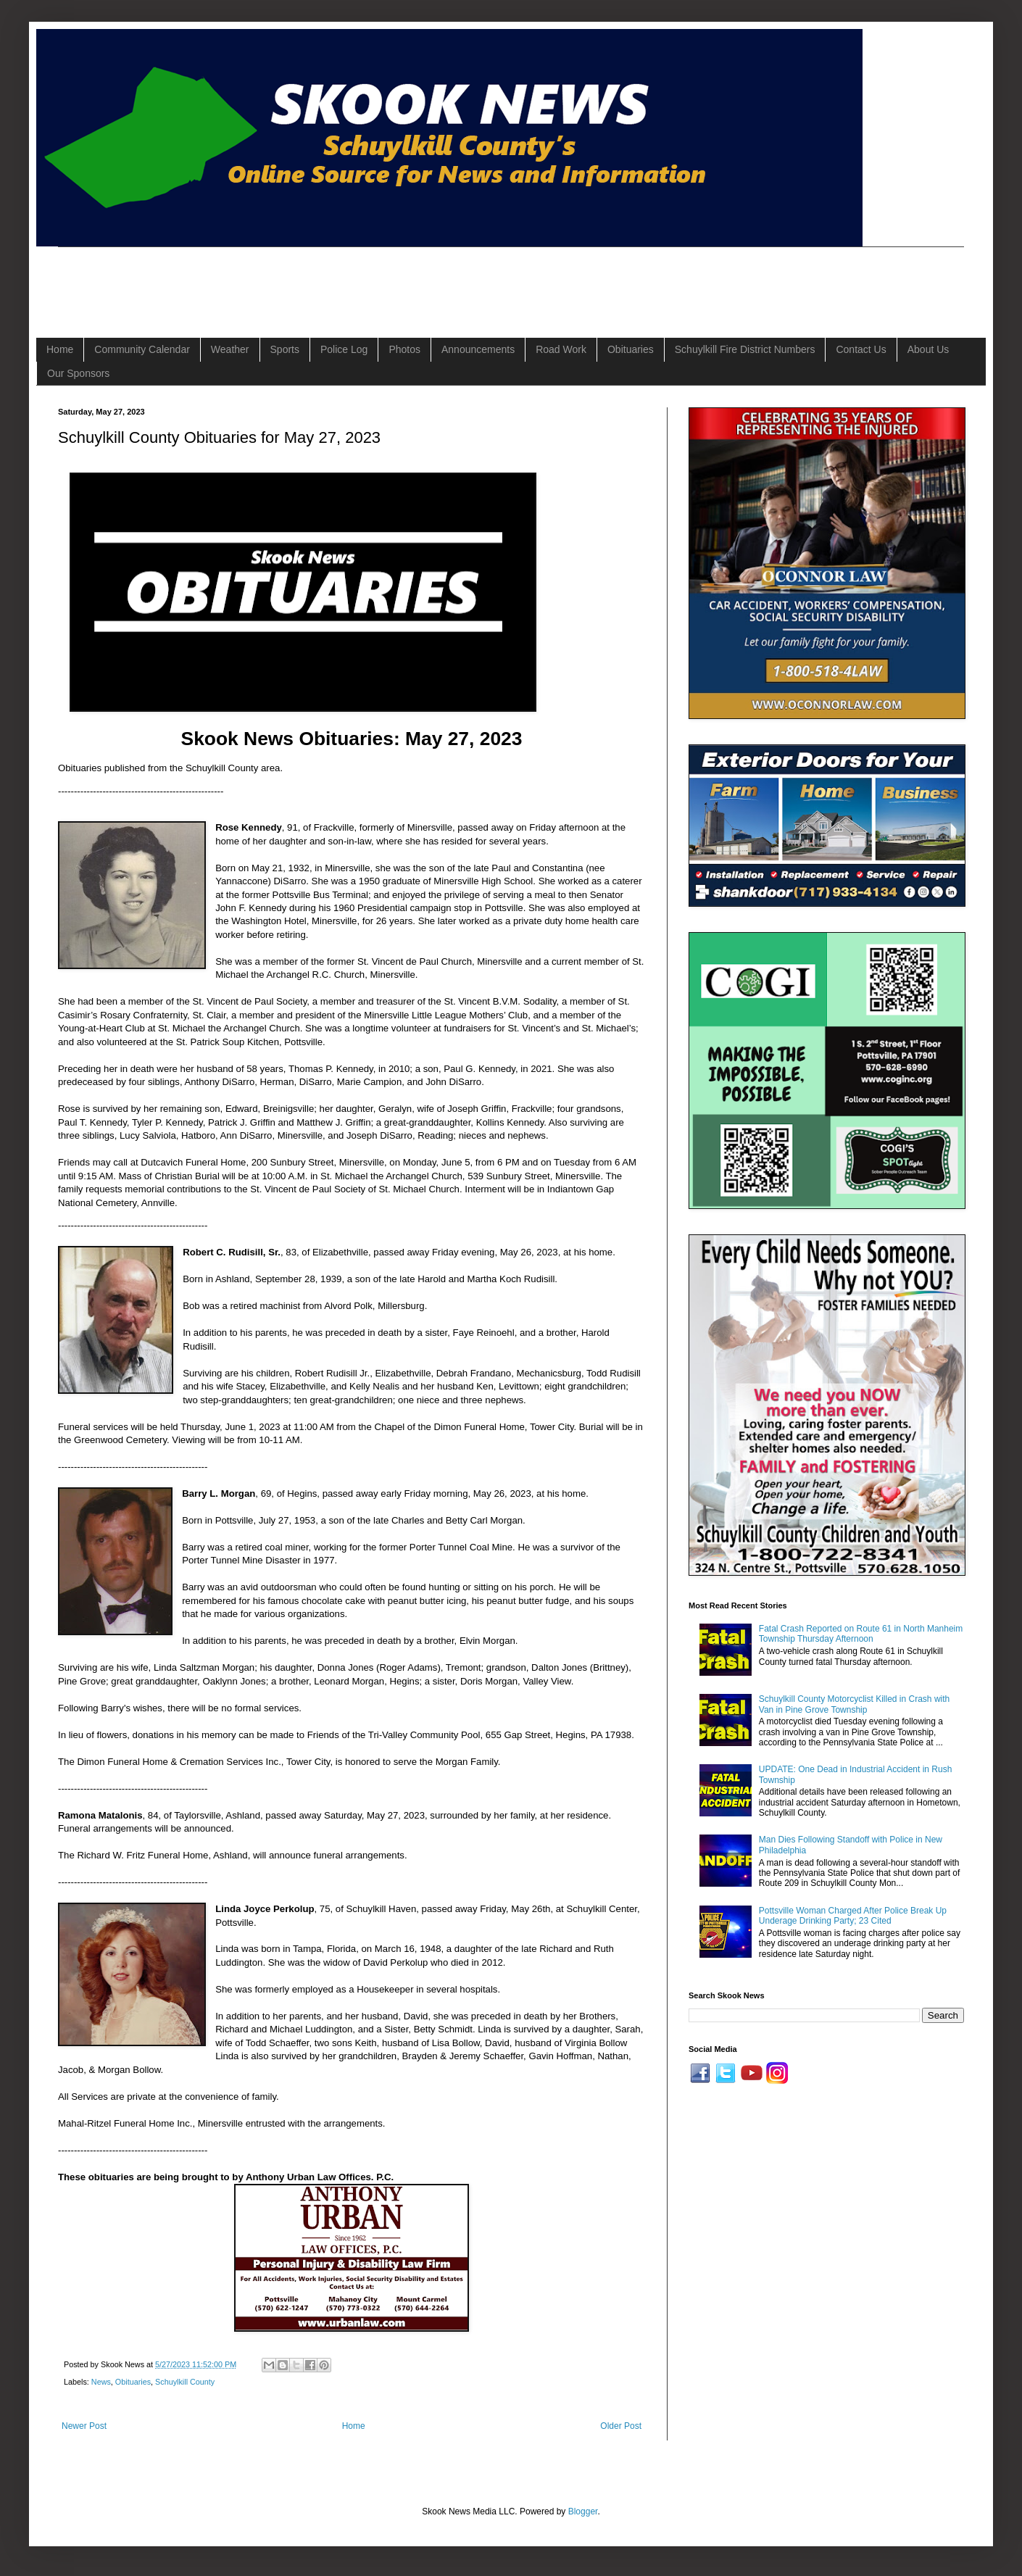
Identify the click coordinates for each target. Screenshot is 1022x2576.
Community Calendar (142, 349)
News (101, 2381)
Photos (404, 349)
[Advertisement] (322, 279)
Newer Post (84, 2426)
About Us (928, 349)
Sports (284, 349)
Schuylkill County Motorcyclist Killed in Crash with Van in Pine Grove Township (854, 1704)
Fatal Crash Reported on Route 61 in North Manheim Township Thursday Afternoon (861, 1634)
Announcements (478, 349)
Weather (230, 349)
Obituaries (630, 349)
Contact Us (861, 349)
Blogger (583, 2511)
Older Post (620, 2426)
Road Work (561, 349)
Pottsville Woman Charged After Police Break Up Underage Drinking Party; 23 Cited (853, 1916)
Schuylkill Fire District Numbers (745, 349)
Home (59, 349)
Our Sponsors (78, 373)
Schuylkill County (185, 2381)
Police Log (343, 349)
